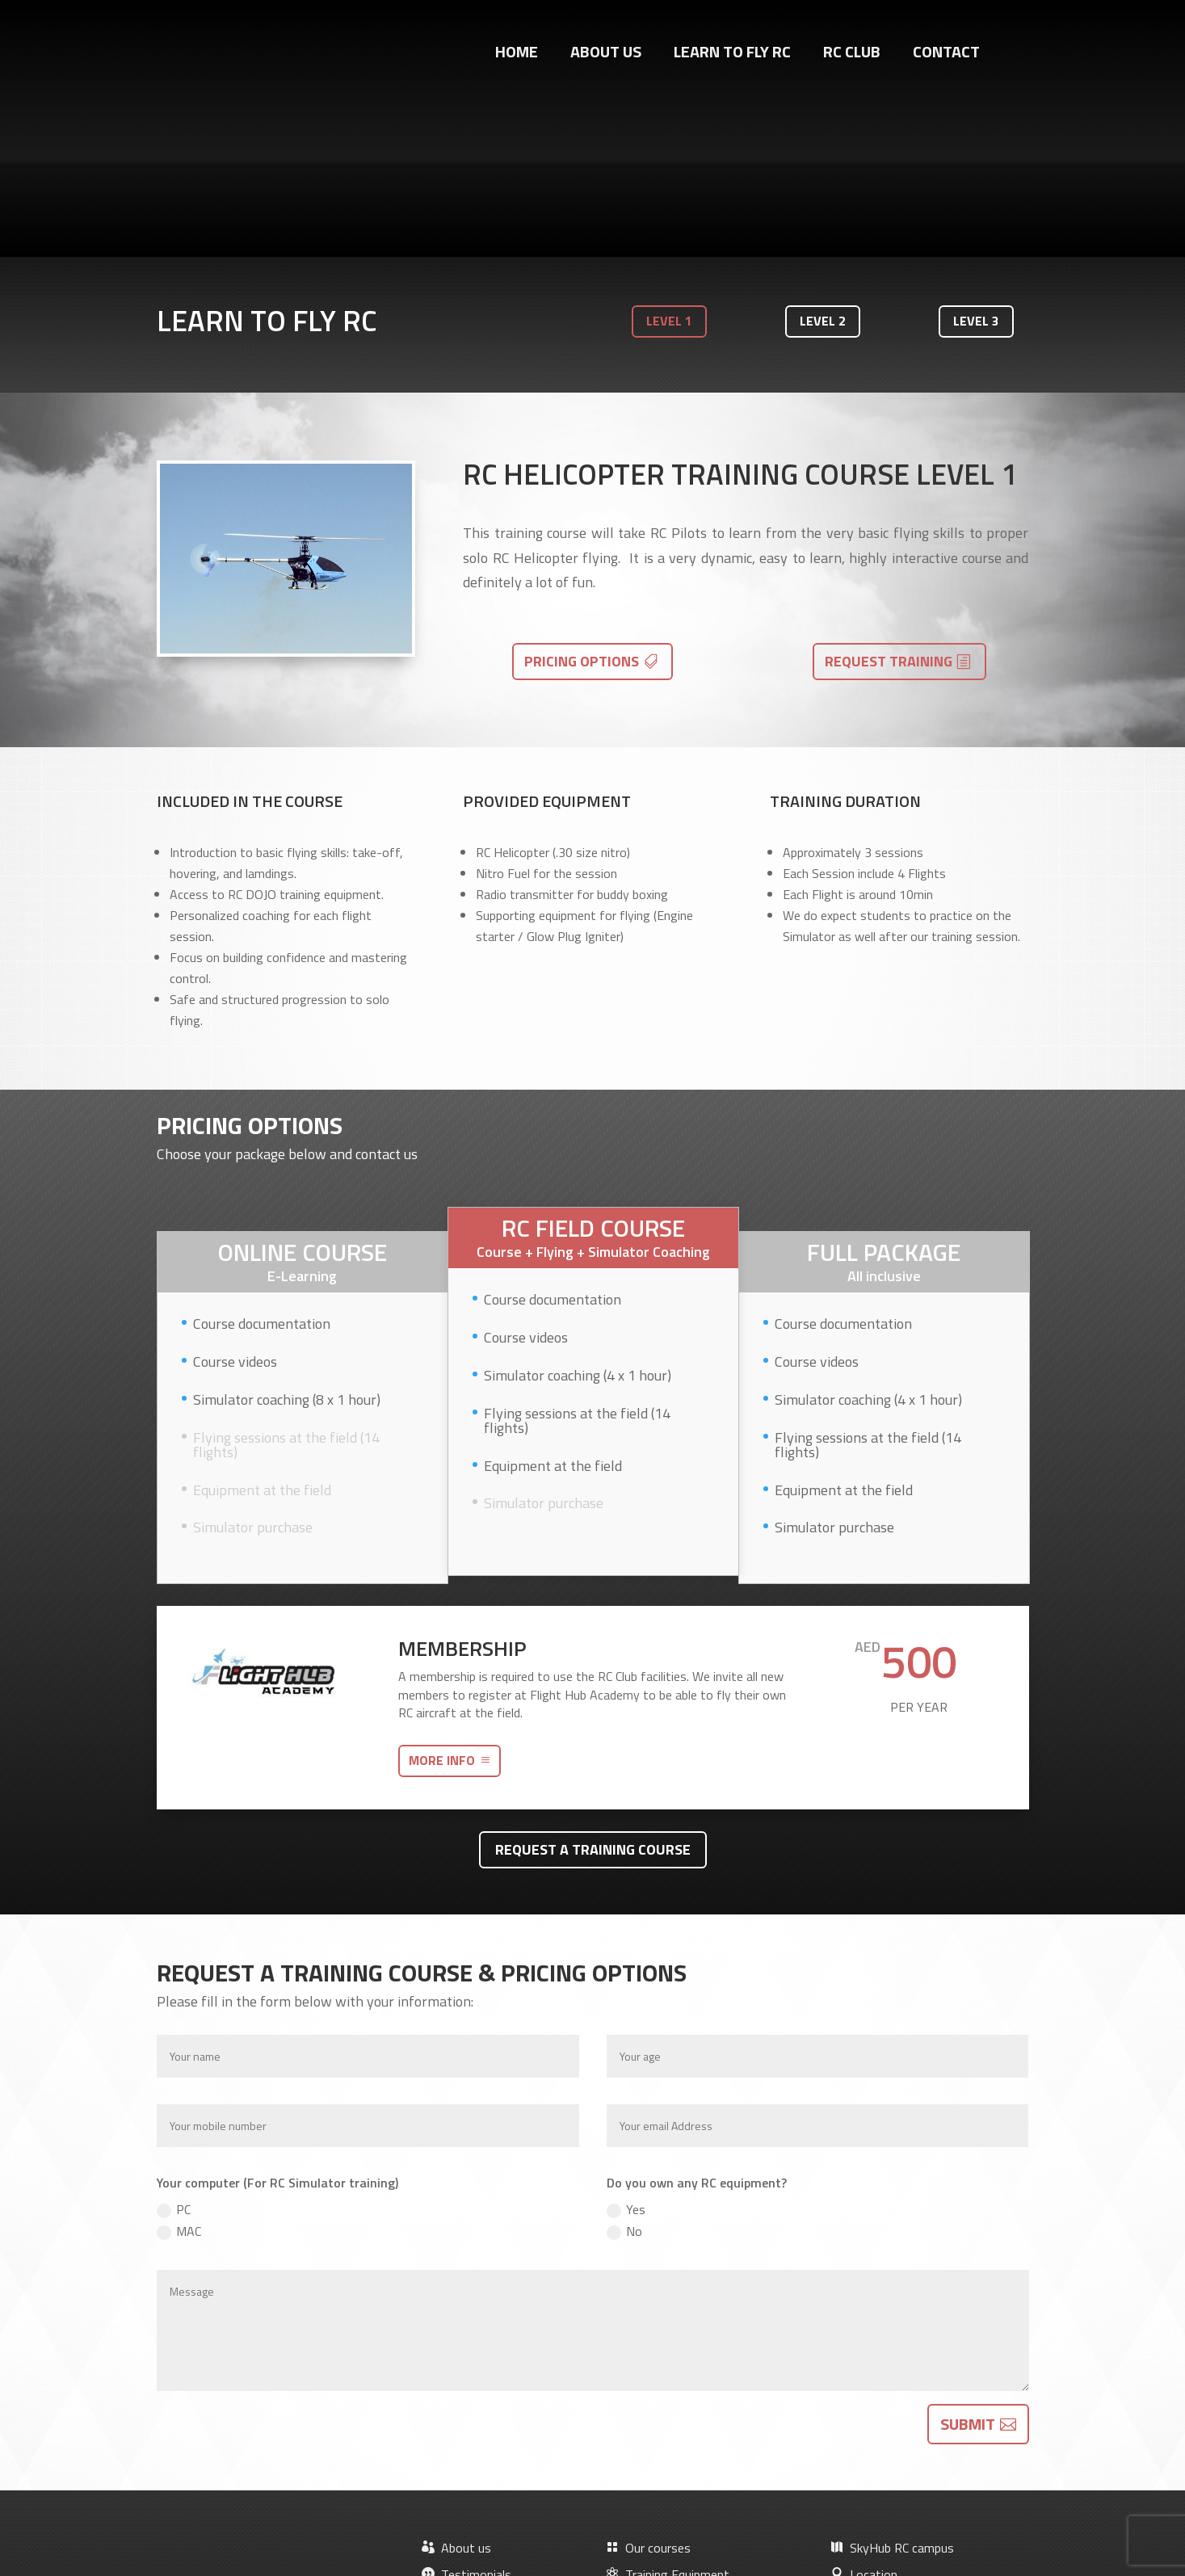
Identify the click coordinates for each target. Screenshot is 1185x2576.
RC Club (851, 55)
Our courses (648, 2380)
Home (516, 55)
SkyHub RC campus (892, 2380)
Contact (946, 55)
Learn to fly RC (732, 55)
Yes (626, 2042)
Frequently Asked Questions (692, 2487)
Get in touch (255, 2427)
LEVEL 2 (823, 153)
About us (456, 2380)
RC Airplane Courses (669, 2434)
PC (174, 2042)
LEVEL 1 (669, 153)
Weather (863, 2434)
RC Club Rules (876, 2460)
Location (863, 2407)
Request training (888, 493)
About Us (605, 55)
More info (442, 1593)
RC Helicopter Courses (676, 2460)
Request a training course (593, 1681)
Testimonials (466, 2407)
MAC (179, 2064)
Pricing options (581, 493)
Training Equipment (667, 2407)
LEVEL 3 (976, 153)
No (624, 2064)
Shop (445, 2434)
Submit (967, 2256)
